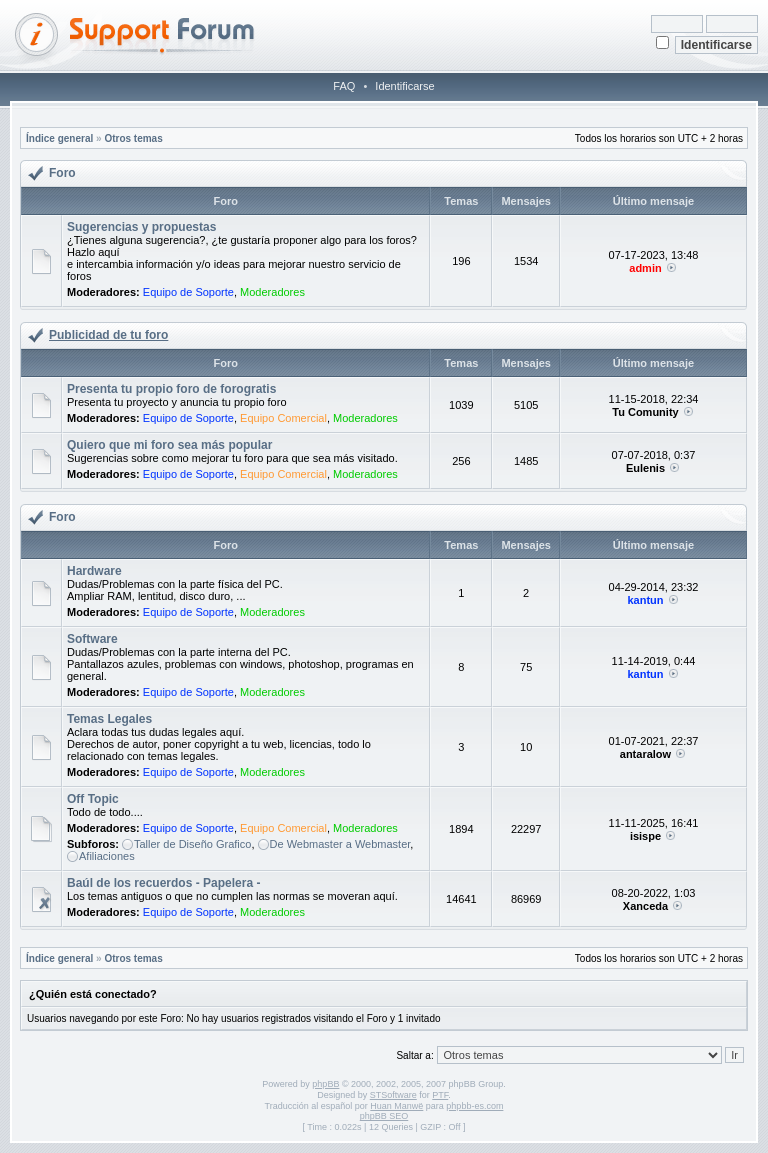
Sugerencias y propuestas (141, 227)
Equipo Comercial (283, 418)
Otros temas (133, 138)
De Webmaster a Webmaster (340, 844)
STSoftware (393, 1095)
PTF (440, 1095)
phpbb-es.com (474, 1106)
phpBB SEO (384, 1116)
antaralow (645, 754)
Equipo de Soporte (188, 292)
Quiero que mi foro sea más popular (169, 445)
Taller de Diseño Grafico (192, 844)
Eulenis (645, 468)
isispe (645, 836)
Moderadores (272, 292)
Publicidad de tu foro (108, 335)
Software (92, 639)
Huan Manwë (396, 1106)
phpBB (325, 1084)
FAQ (344, 86)
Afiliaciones (107, 856)
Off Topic (93, 799)
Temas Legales (109, 719)
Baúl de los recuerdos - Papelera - (163, 883)
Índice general (59, 138)
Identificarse (404, 86)
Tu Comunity (645, 412)
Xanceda (645, 906)
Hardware (94, 571)
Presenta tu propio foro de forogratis (171, 389)
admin (645, 268)
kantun (645, 600)
